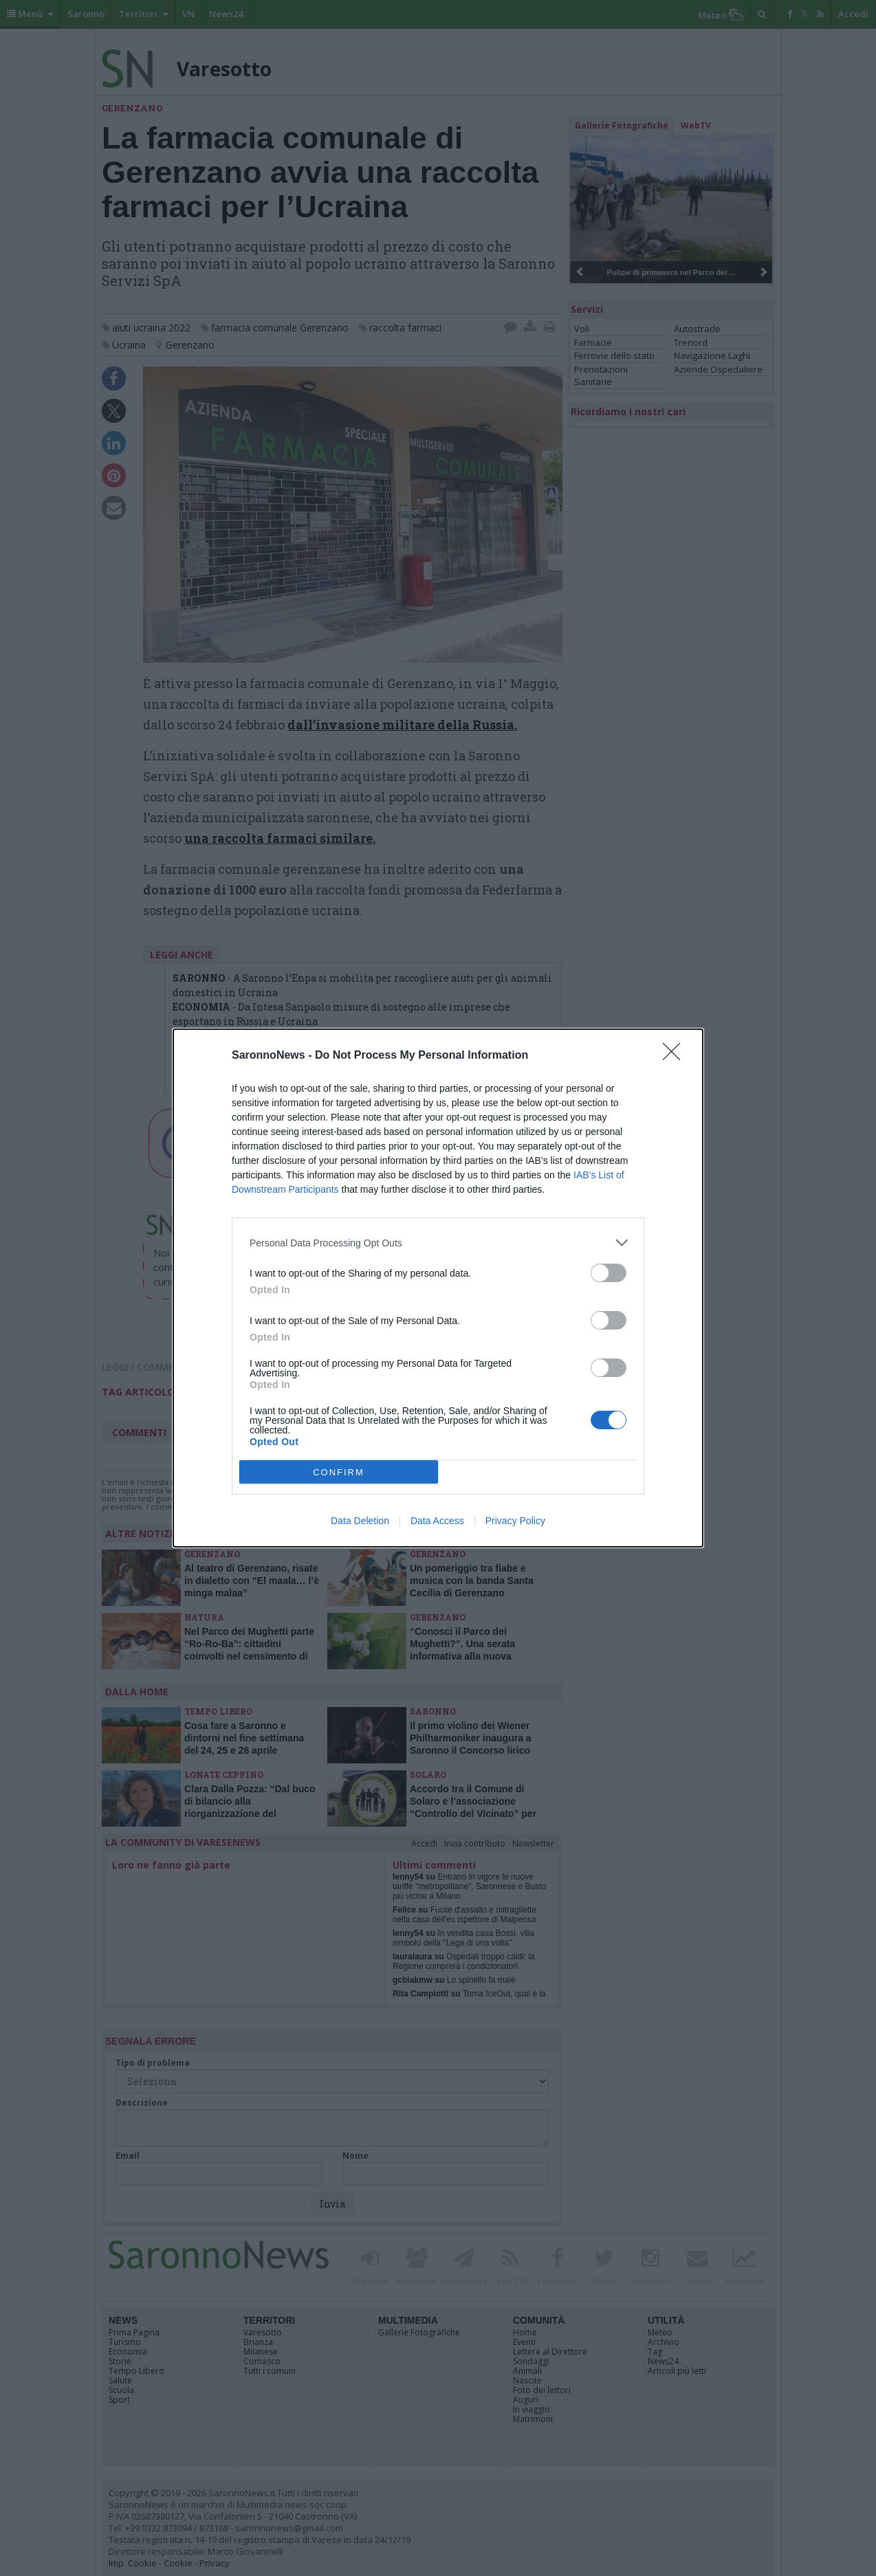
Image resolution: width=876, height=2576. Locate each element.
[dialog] (438, 1288)
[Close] (676, 1056)
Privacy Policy (515, 1520)
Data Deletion (360, 1520)
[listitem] (438, 1242)
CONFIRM (338, 1472)
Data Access (437, 1520)
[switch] (608, 1273)
